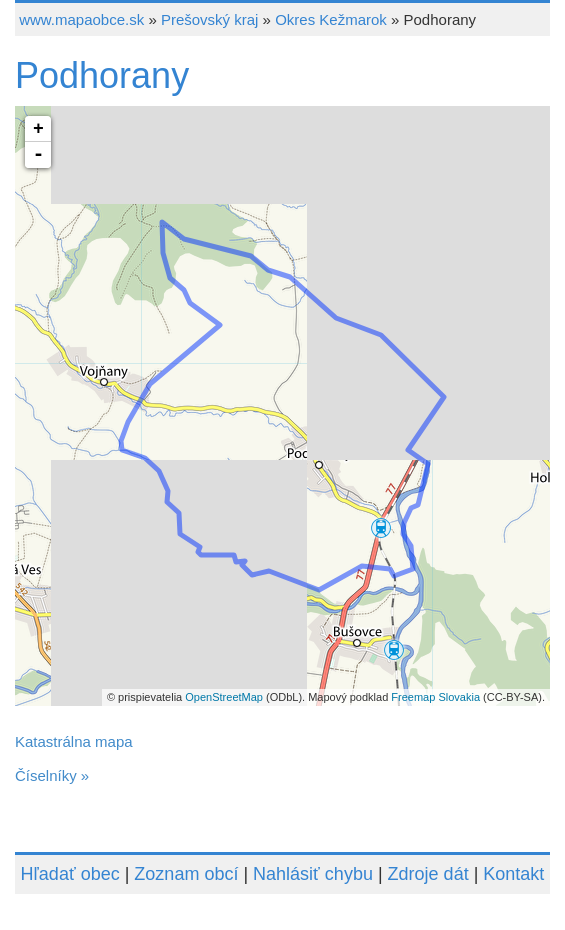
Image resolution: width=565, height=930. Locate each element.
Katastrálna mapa (74, 741)
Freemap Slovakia (435, 697)
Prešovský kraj (210, 19)
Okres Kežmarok (331, 19)
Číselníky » (52, 775)
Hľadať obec (70, 874)
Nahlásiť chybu (313, 874)
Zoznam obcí (186, 874)
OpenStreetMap (224, 697)
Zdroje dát (428, 874)
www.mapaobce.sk (81, 19)
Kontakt (513, 874)
